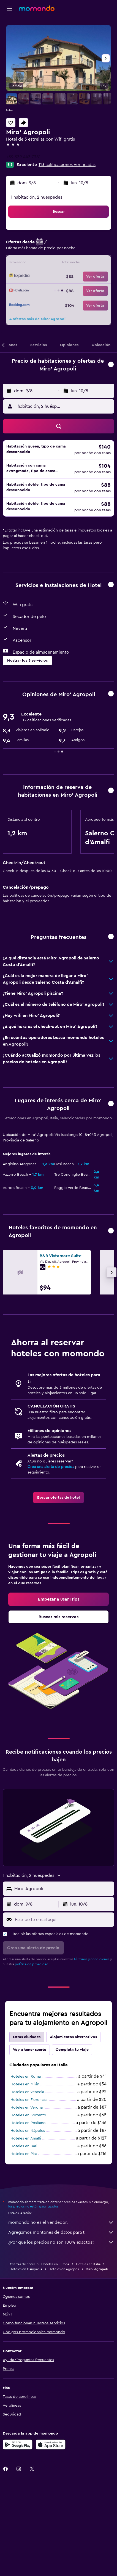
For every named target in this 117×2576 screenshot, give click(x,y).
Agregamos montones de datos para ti (61, 2232)
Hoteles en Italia (88, 2264)
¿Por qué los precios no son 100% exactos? (61, 2242)
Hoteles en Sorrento (28, 2115)
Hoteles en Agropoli (64, 2269)
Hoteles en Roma (25, 2076)
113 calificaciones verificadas (67, 164)
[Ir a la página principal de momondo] (37, 8)
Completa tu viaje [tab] (72, 2050)
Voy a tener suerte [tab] (29, 2050)
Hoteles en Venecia (27, 2092)
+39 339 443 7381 (23, 157)
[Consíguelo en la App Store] (51, 2444)
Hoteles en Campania (26, 2269)
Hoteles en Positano (28, 2123)
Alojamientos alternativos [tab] (73, 2037)
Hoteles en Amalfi (25, 2138)
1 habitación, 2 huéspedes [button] (36, 197)
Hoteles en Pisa (23, 2154)
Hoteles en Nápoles (27, 2131)
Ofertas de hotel (22, 2264)
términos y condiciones (91, 1959)
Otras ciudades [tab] (26, 2037)
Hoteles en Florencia (28, 2100)
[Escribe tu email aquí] (63, 1920)
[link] (58, 1497)
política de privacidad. (32, 1964)
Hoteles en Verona (26, 2107)
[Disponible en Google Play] (17, 2444)
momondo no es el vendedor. (61, 2222)
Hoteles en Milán (24, 2084)
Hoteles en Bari (23, 2146)
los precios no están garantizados (33, 2206)
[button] (9, 8)
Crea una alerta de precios (51, 1467)
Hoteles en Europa (55, 2264)
